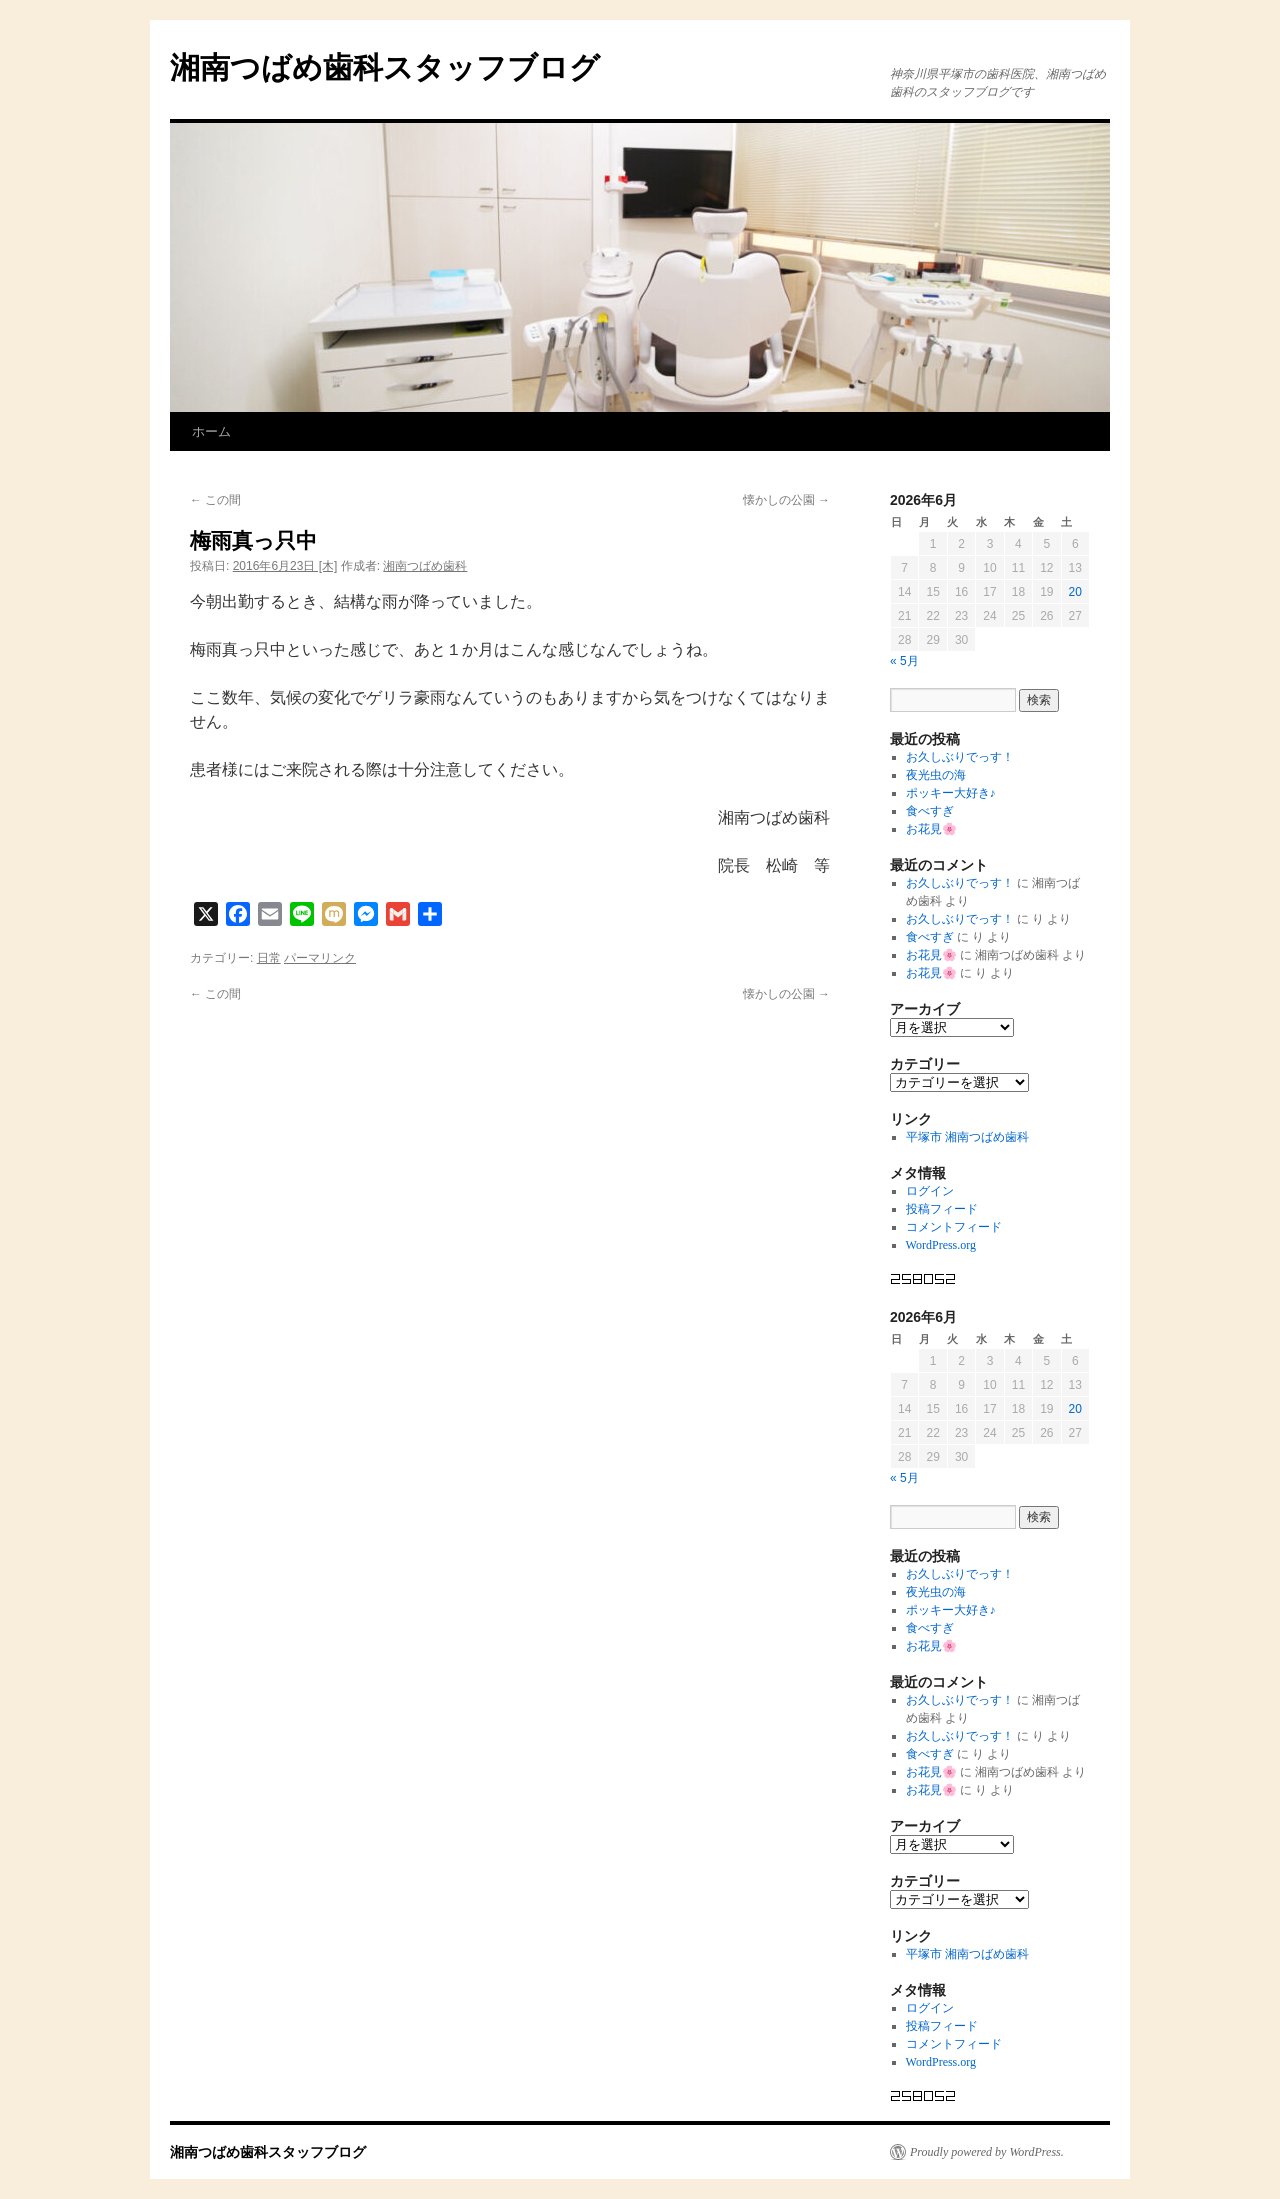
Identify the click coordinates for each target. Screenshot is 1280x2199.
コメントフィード (954, 1227)
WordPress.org (941, 1245)
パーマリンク (320, 958)
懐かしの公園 (786, 500)
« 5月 (904, 661)
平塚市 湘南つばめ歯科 (967, 1137)
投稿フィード (942, 1209)
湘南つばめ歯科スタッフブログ (385, 67)
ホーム (211, 431)
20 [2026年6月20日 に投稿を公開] (1075, 592)
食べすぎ (930, 811)
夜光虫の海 (936, 775)
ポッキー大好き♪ (951, 793)
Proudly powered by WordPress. (987, 2152)
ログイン (930, 1191)
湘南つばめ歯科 (425, 566)
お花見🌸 (931, 829)
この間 (215, 500)
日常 (269, 958)
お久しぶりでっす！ (960, 757)
